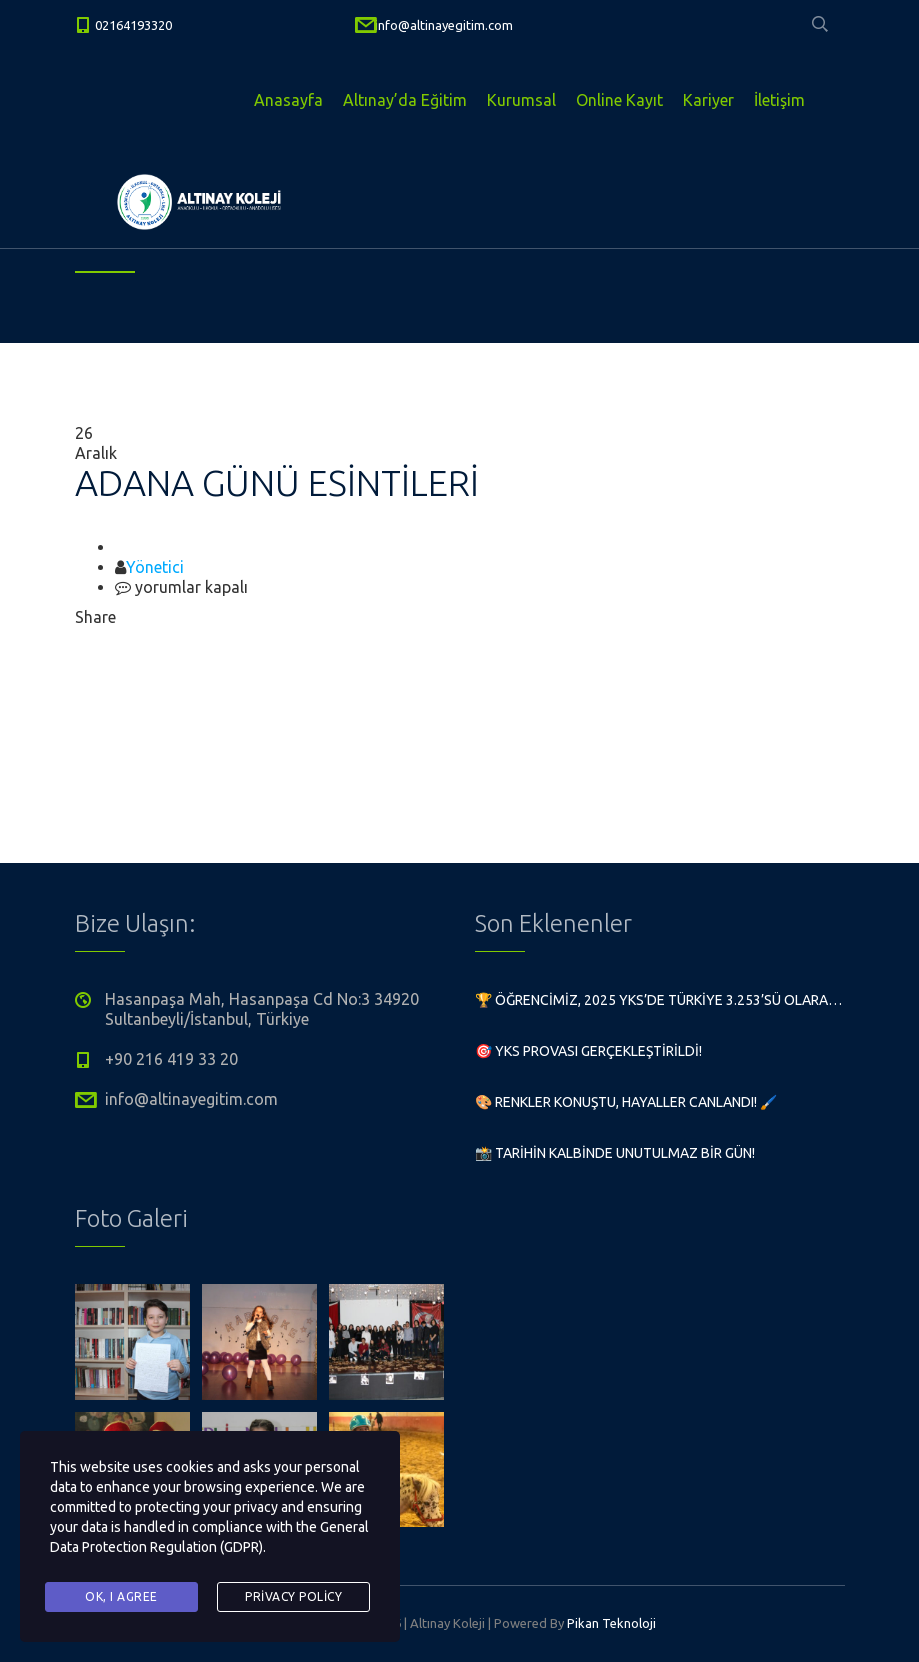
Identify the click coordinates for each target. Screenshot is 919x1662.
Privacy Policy (293, 1596)
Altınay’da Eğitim (405, 100)
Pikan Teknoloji (611, 1623)
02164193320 (133, 25)
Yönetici (155, 567)
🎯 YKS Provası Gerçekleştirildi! (588, 1051)
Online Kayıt (619, 100)
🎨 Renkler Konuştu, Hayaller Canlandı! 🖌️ (626, 1102)
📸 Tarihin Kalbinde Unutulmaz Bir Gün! (615, 1153)
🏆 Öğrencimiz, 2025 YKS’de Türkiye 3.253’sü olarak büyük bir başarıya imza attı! (660, 1000)
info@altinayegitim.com (444, 25)
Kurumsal (521, 100)
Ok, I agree (121, 1596)
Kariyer (708, 100)
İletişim (779, 100)
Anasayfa (288, 100)
